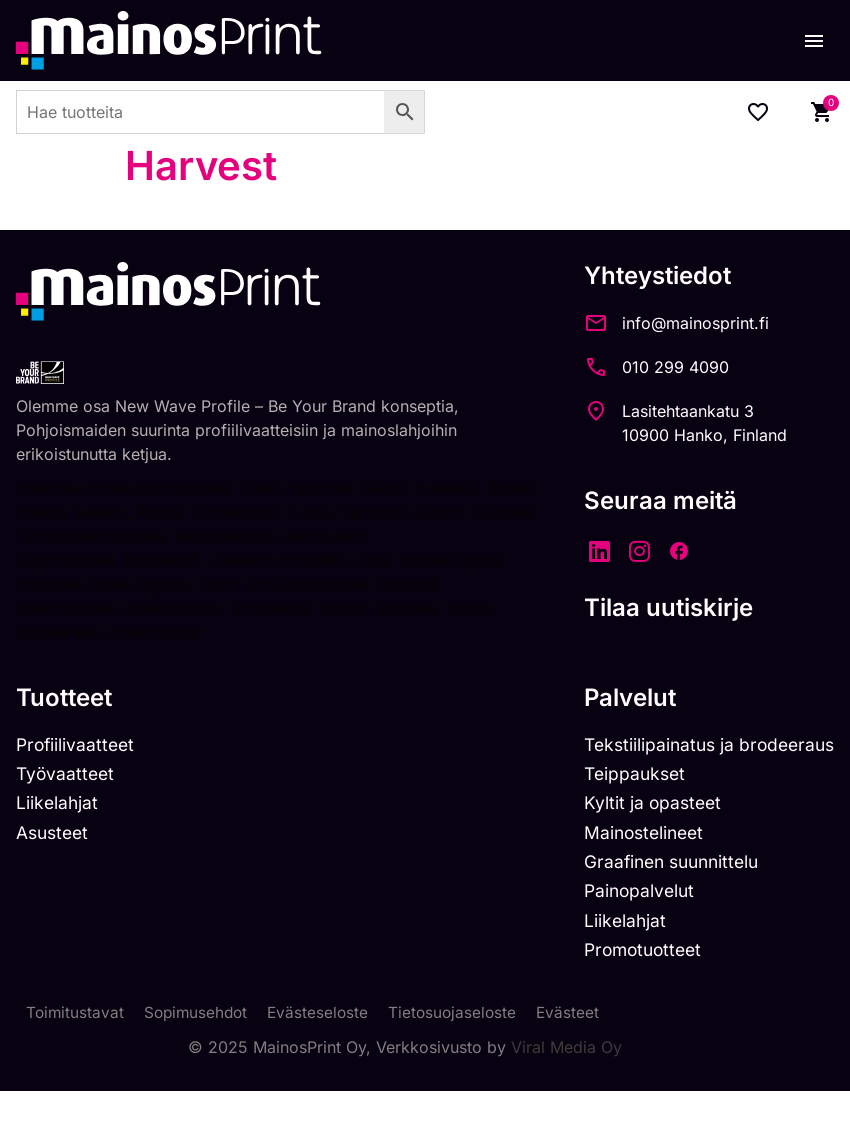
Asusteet (54, 859)
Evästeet (580, 1045)
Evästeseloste (325, 1045)
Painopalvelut (630, 920)
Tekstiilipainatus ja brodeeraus (703, 769)
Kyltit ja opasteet (643, 829)
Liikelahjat (58, 829)
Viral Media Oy (566, 1079)
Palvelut (619, 721)
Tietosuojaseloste (462, 1045)
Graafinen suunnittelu (665, 890)
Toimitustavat (76, 1045)
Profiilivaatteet (77, 769)
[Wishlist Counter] (758, 112)
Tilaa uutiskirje (657, 607)
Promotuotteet (635, 980)
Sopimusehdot (200, 1045)
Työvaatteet (67, 799)
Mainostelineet (636, 859)
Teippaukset (626, 799)
